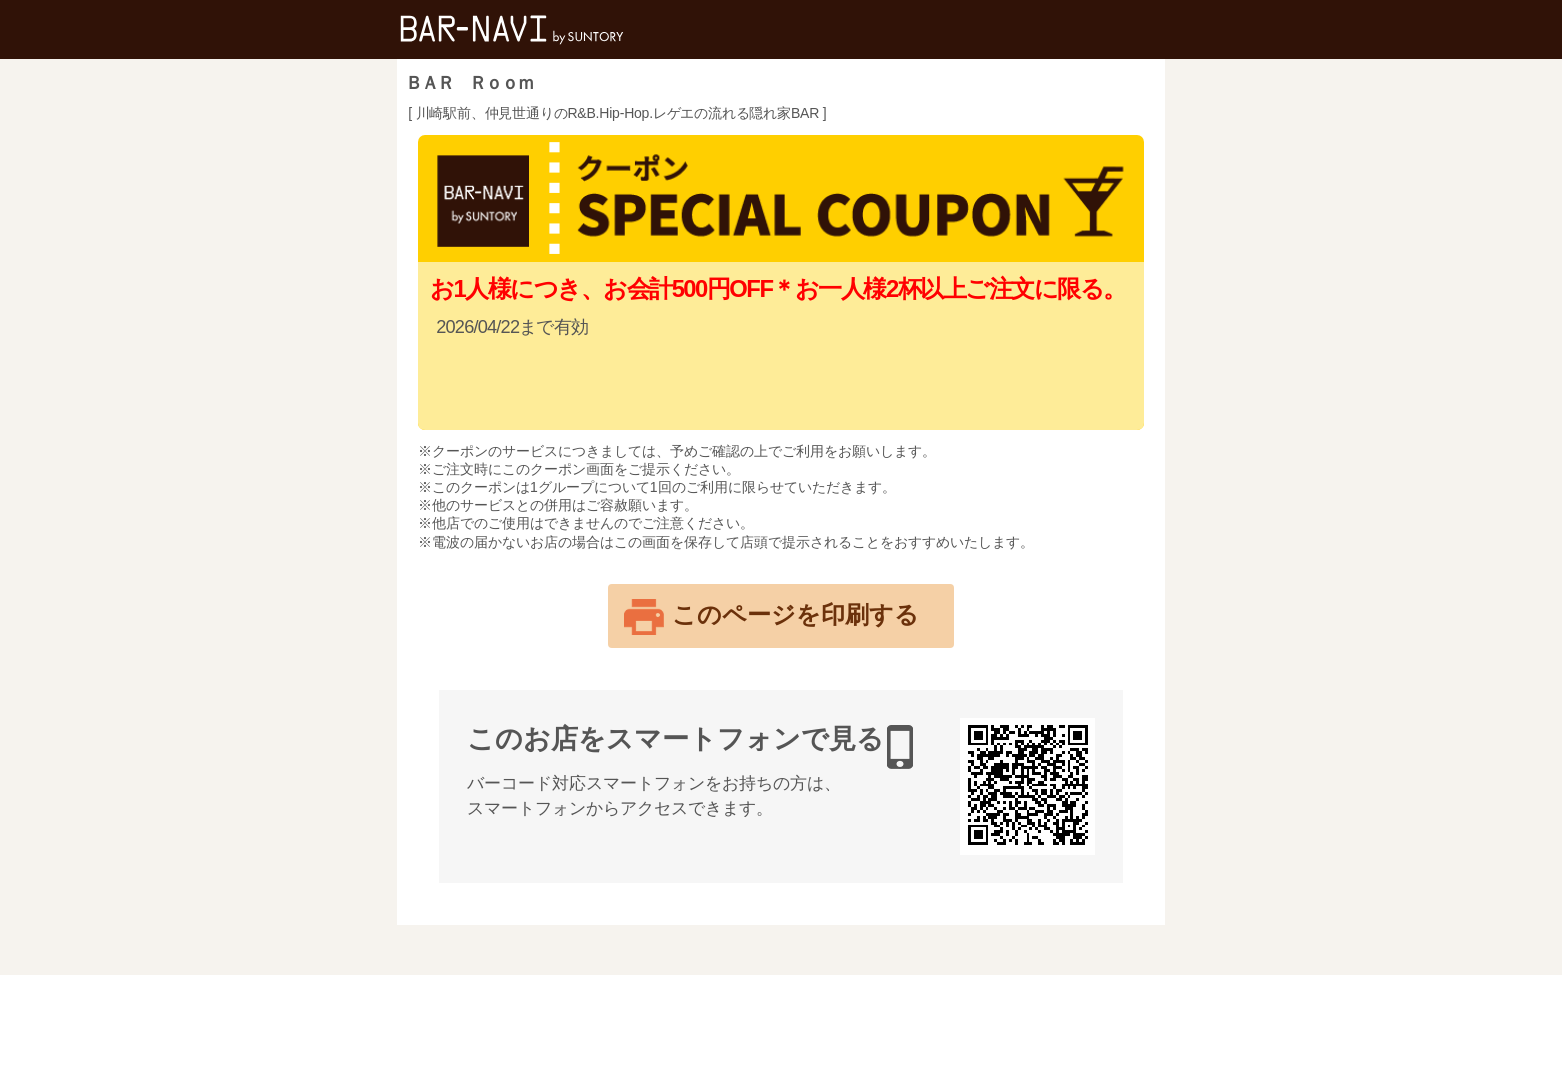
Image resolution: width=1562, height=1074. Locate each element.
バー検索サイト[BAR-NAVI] (512, 29)
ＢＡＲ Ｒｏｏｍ (469, 83)
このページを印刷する (795, 614)
